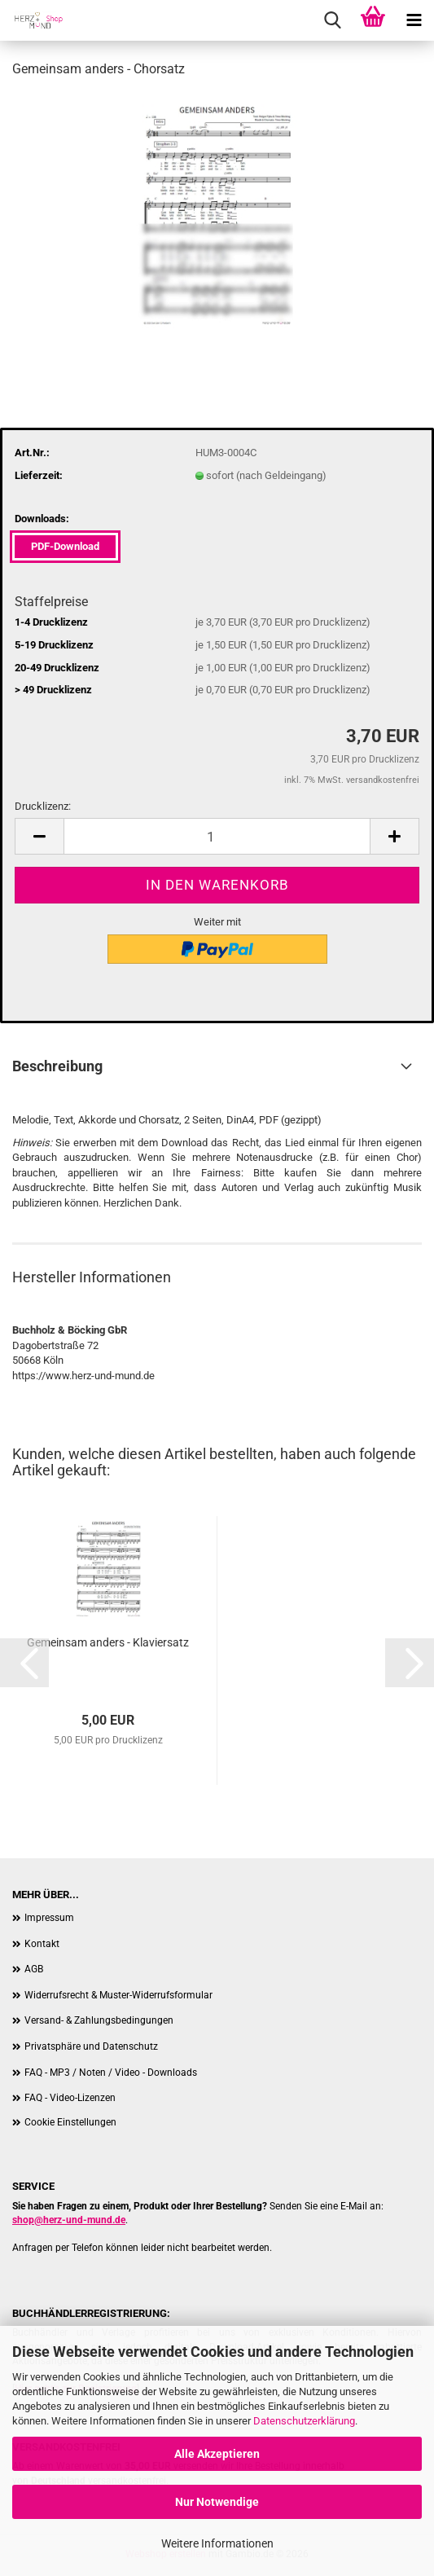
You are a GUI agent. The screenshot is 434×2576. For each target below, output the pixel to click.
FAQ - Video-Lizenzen (70, 2097)
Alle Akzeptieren (217, 2453)
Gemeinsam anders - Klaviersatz (108, 1642)
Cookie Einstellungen (70, 2122)
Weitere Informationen (217, 2543)
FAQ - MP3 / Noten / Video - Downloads (110, 2072)
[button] (39, 836)
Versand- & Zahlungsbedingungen (98, 2020)
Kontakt (41, 1944)
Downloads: (42, 518)
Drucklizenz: (43, 806)
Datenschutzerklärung (304, 2421)
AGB (33, 1969)
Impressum (49, 1917)
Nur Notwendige (217, 2501)
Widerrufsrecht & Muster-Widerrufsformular (118, 1995)
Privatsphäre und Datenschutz (91, 2046)
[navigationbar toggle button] (413, 20)
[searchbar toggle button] (332, 20)
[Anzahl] (217, 836)
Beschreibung (57, 1066)
